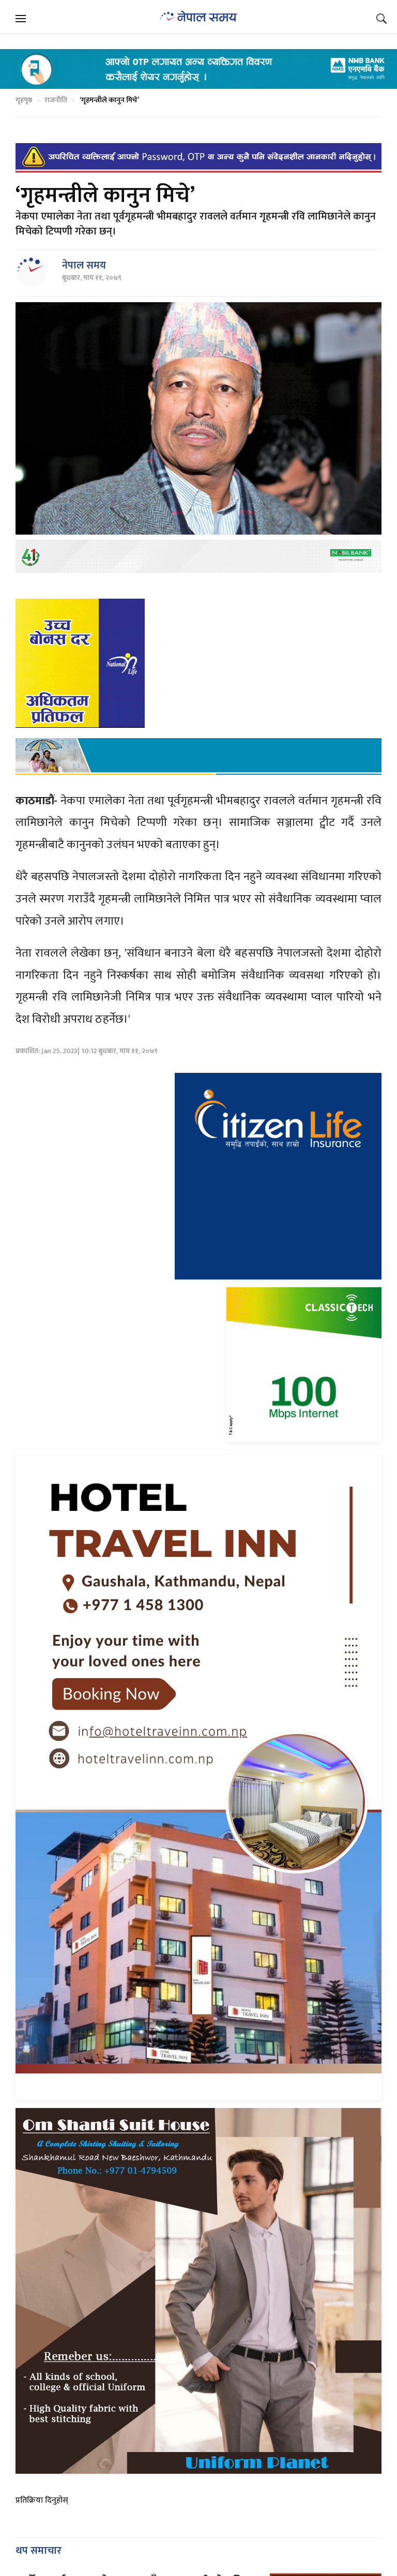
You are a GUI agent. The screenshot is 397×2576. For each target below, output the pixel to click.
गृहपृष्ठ (24, 100)
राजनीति (55, 100)
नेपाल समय (84, 265)
